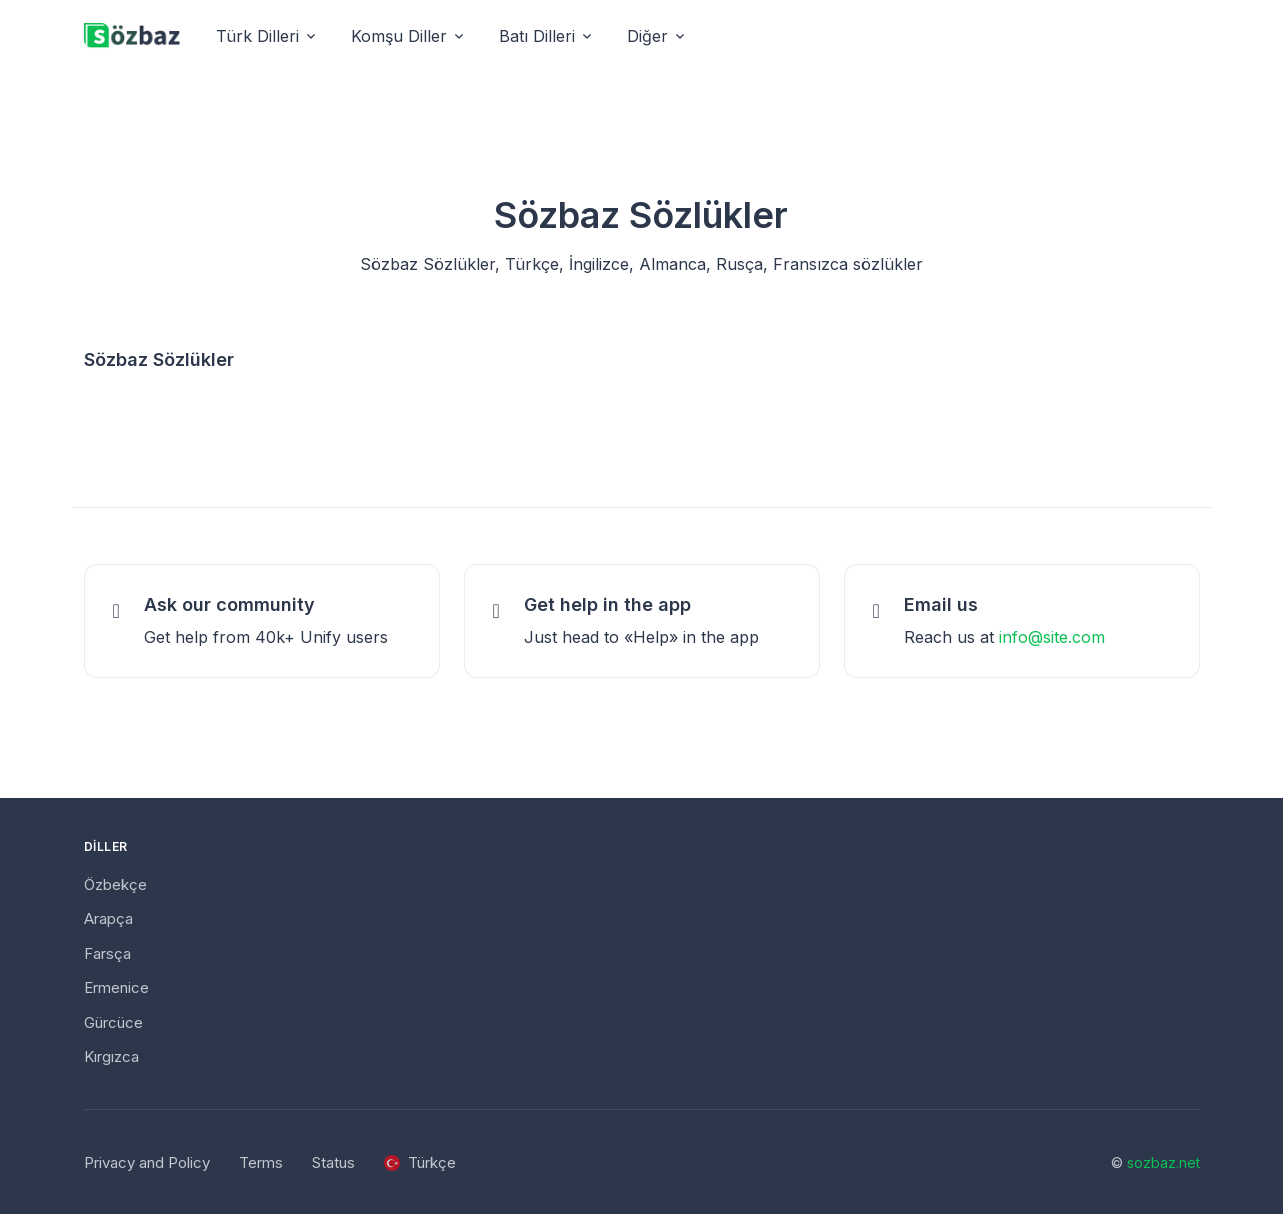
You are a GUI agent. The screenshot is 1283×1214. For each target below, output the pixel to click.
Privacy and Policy (147, 1162)
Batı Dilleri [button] (537, 36)
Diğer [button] (647, 36)
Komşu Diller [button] (399, 36)
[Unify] (132, 36)
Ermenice (116, 987)
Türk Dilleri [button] (257, 36)
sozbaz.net (1163, 1162)
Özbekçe (115, 884)
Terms (261, 1162)
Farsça (107, 953)
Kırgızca (111, 1056)
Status (333, 1162)
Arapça (108, 918)
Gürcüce (113, 1022)
